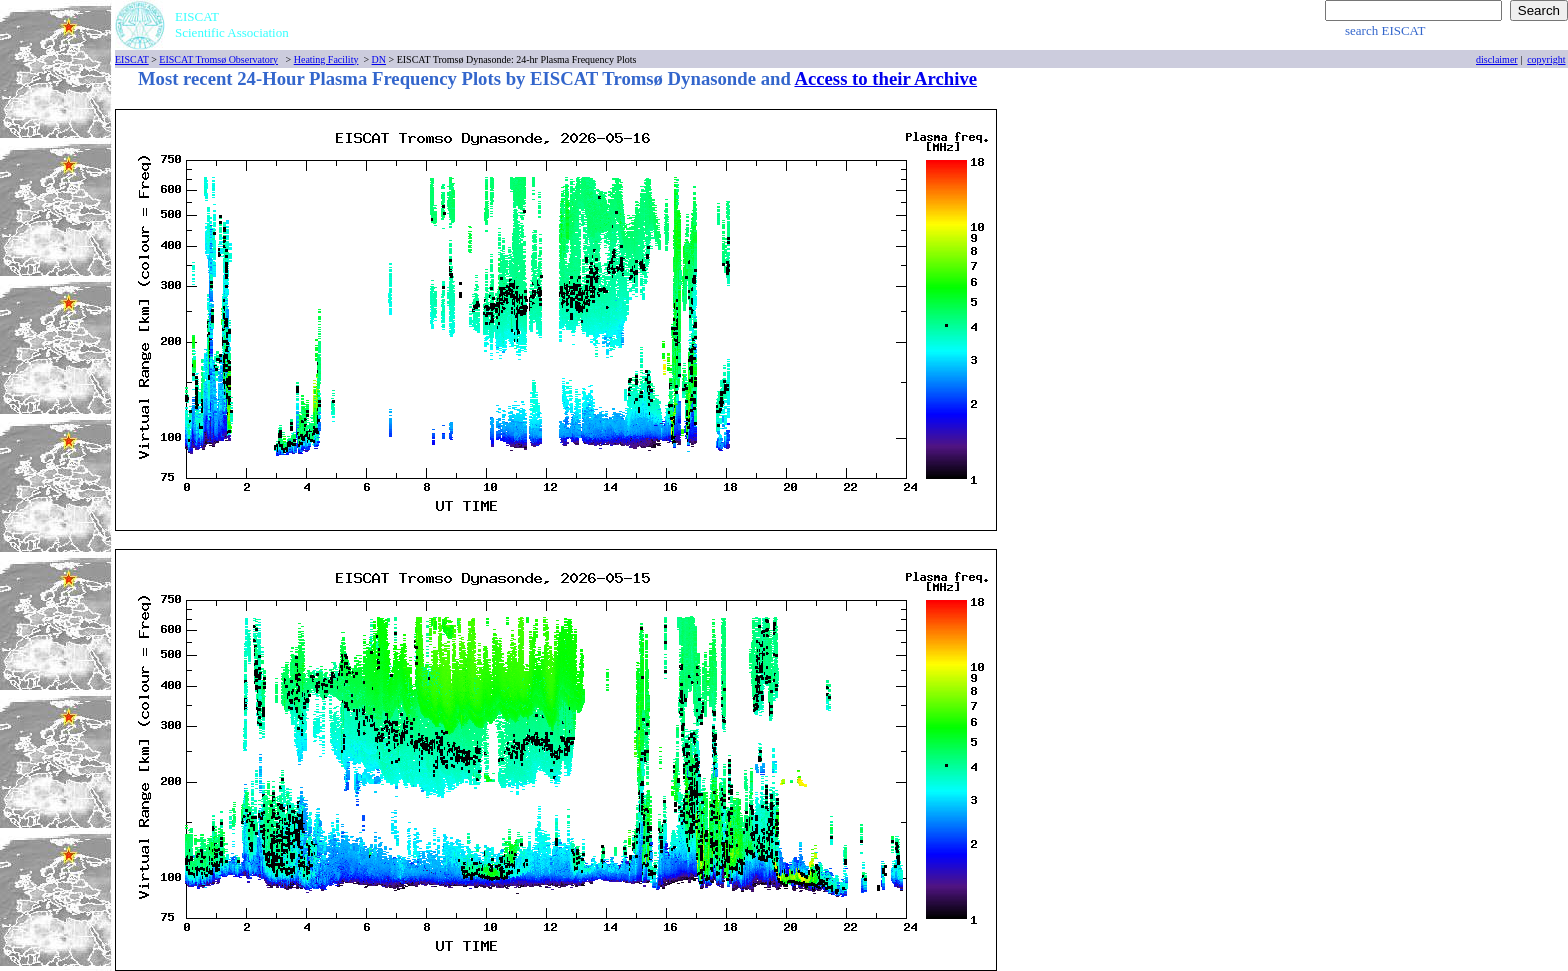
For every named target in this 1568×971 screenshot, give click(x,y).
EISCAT (132, 59)
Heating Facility (326, 59)
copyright (1546, 59)
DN (379, 59)
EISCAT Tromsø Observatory (218, 59)
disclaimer (1497, 59)
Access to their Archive (885, 78)
